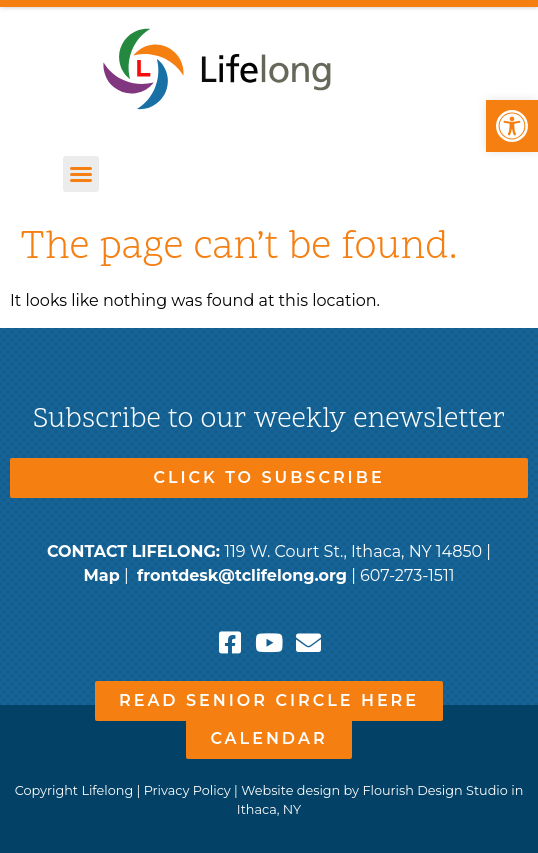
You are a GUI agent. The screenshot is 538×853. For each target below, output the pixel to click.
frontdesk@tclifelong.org (242, 575)
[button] (512, 126)
